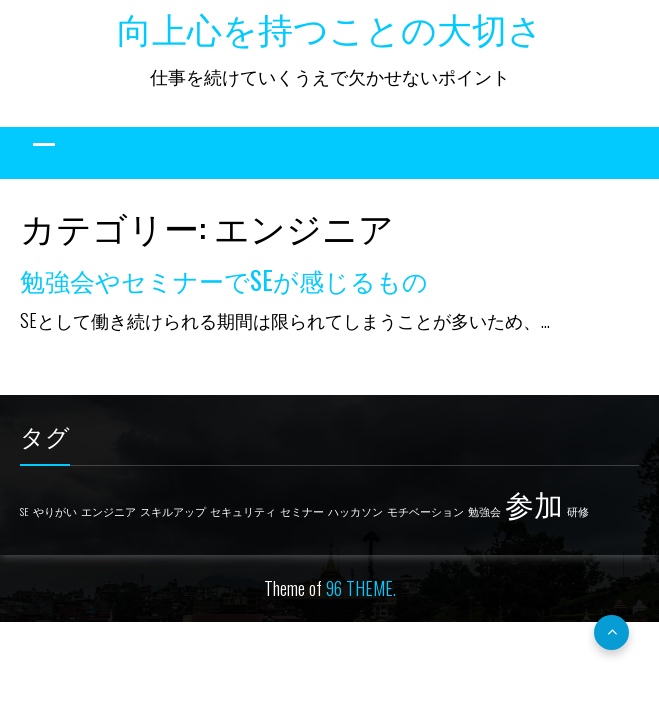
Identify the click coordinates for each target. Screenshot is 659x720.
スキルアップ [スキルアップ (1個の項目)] (173, 511)
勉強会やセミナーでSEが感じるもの (224, 279)
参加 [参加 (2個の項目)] (534, 502)
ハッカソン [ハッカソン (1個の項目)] (355, 511)
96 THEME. (361, 588)
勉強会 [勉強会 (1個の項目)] (484, 511)
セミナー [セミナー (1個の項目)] (302, 511)
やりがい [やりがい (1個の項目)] (55, 511)
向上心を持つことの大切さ (330, 27)
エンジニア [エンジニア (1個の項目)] (108, 511)
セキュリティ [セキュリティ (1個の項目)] (243, 511)
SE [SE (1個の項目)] (24, 511)
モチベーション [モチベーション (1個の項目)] (425, 511)
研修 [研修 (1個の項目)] (578, 511)
